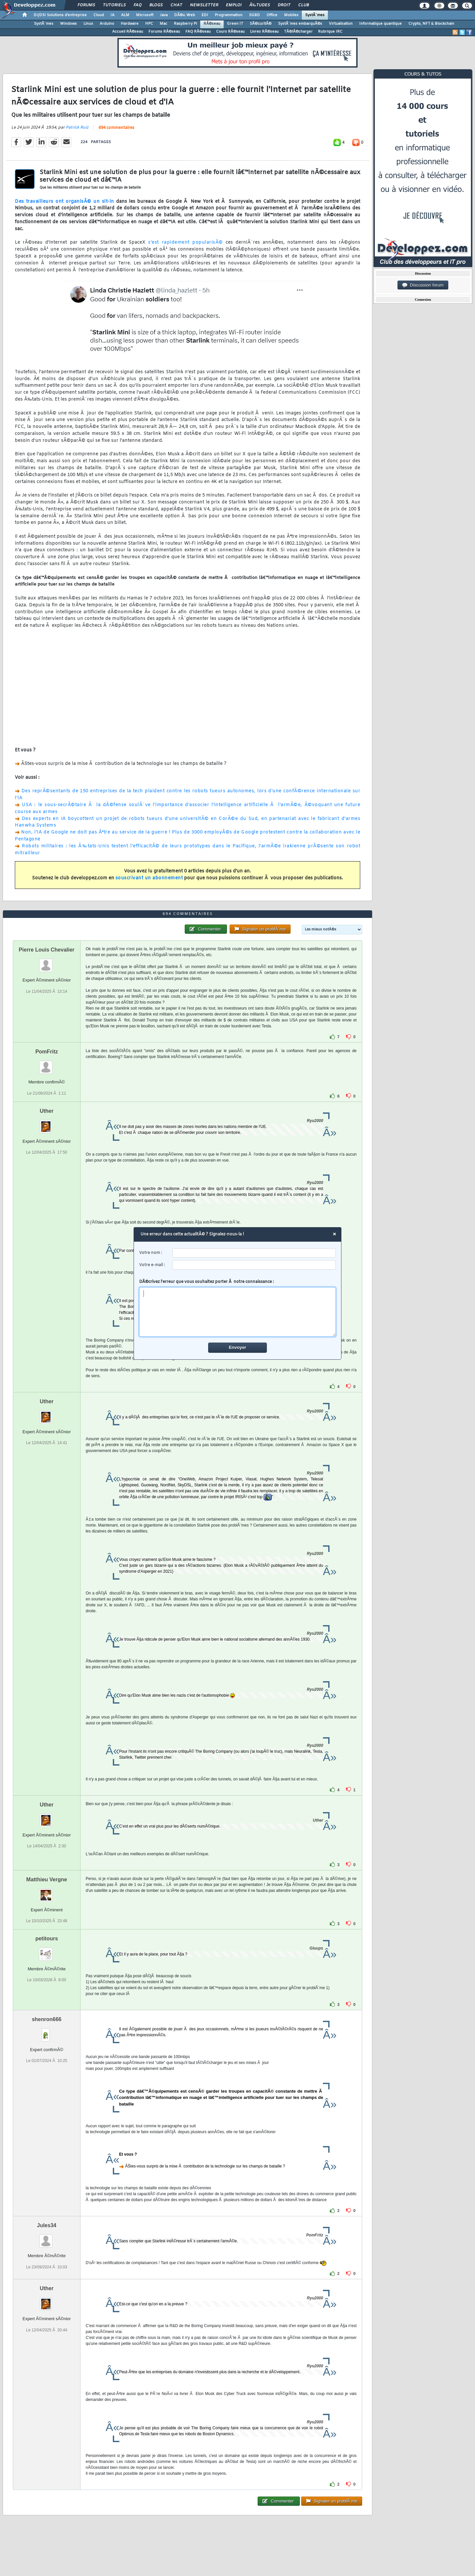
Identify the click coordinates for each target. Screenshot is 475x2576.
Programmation (228, 15)
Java (164, 15)
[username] (254, 1253)
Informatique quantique (380, 23)
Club (303, 5)
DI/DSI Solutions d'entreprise (60, 15)
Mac (163, 23)
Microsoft (144, 15)
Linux (88, 23)
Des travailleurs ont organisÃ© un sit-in (64, 201)
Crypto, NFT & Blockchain (431, 23)
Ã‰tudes (259, 5)
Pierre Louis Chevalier (47, 950)
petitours (46, 1938)
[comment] (237, 1312)
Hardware (130, 23)
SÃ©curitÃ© (260, 23)
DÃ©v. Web (184, 15)
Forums (86, 5)
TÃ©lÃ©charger (298, 31)
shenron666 (46, 2019)
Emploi (233, 5)
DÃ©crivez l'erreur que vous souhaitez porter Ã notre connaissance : (237, 1308)
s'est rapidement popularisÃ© (185, 242)
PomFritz (46, 1051)
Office (272, 15)
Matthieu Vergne (46, 1879)
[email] (254, 1265)
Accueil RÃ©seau (127, 31)
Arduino (107, 23)
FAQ (137, 5)
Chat (176, 5)
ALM (125, 15)
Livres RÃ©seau (264, 31)
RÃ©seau (212, 23)
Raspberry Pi (185, 23)
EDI (205, 15)
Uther (46, 1111)
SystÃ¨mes (315, 15)
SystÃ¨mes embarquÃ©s (300, 23)
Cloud (98, 15)
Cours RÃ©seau (230, 31)
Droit (284, 5)
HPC (149, 23)
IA (112, 15)
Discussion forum (423, 285)
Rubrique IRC (330, 31)
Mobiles (291, 15)
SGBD (254, 15)
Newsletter (204, 5)
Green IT (235, 23)
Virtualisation (341, 23)
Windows (68, 23)
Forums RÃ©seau (164, 31)
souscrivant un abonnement (149, 878)
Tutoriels (114, 5)
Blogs (156, 5)
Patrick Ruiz (77, 127)
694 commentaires (116, 128)
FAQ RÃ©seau (198, 31)
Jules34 (46, 2225)
